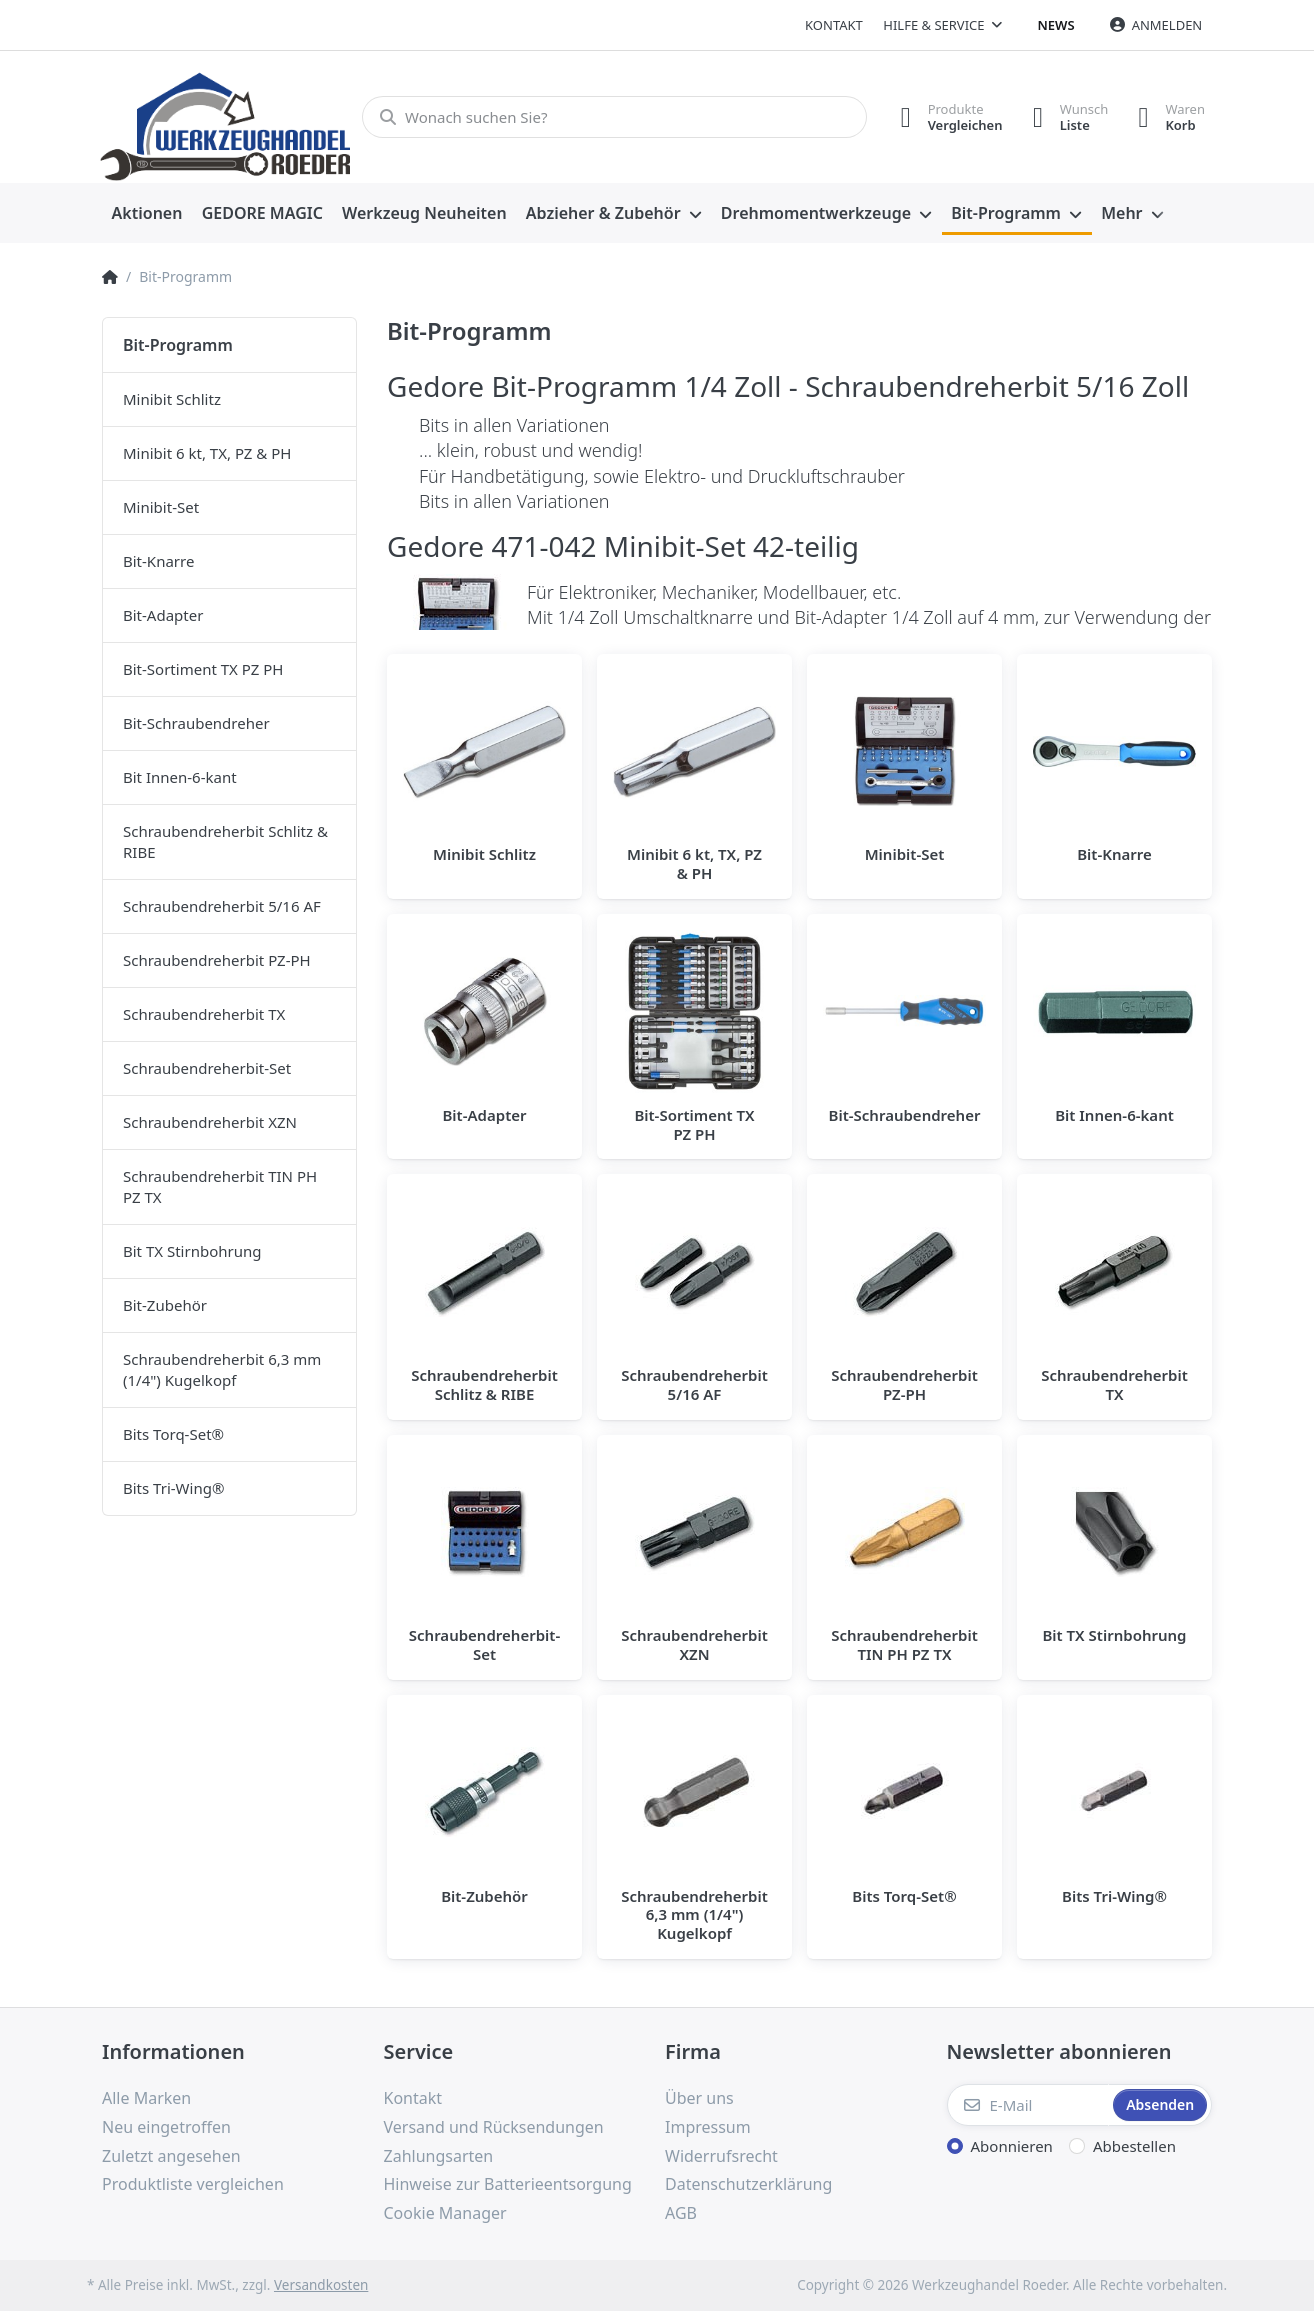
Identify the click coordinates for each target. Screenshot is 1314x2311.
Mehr (1121, 213)
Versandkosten (321, 2285)
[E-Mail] (1028, 2105)
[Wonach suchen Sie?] (614, 117)
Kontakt (834, 25)
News (1056, 25)
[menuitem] (147, 214)
